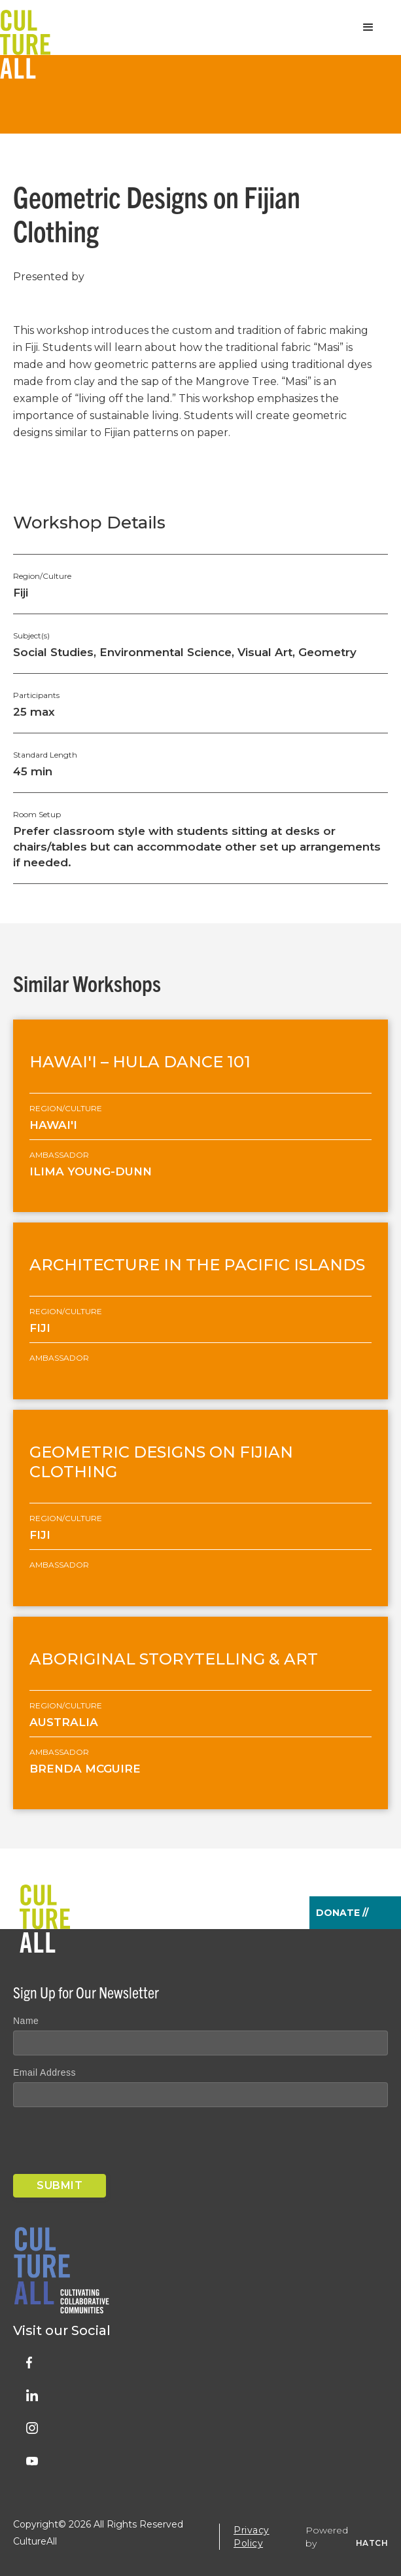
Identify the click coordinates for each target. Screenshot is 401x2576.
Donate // (342, 1913)
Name (26, 2020)
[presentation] (112, 2143)
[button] (368, 27)
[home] (25, 27)
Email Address (44, 2072)
